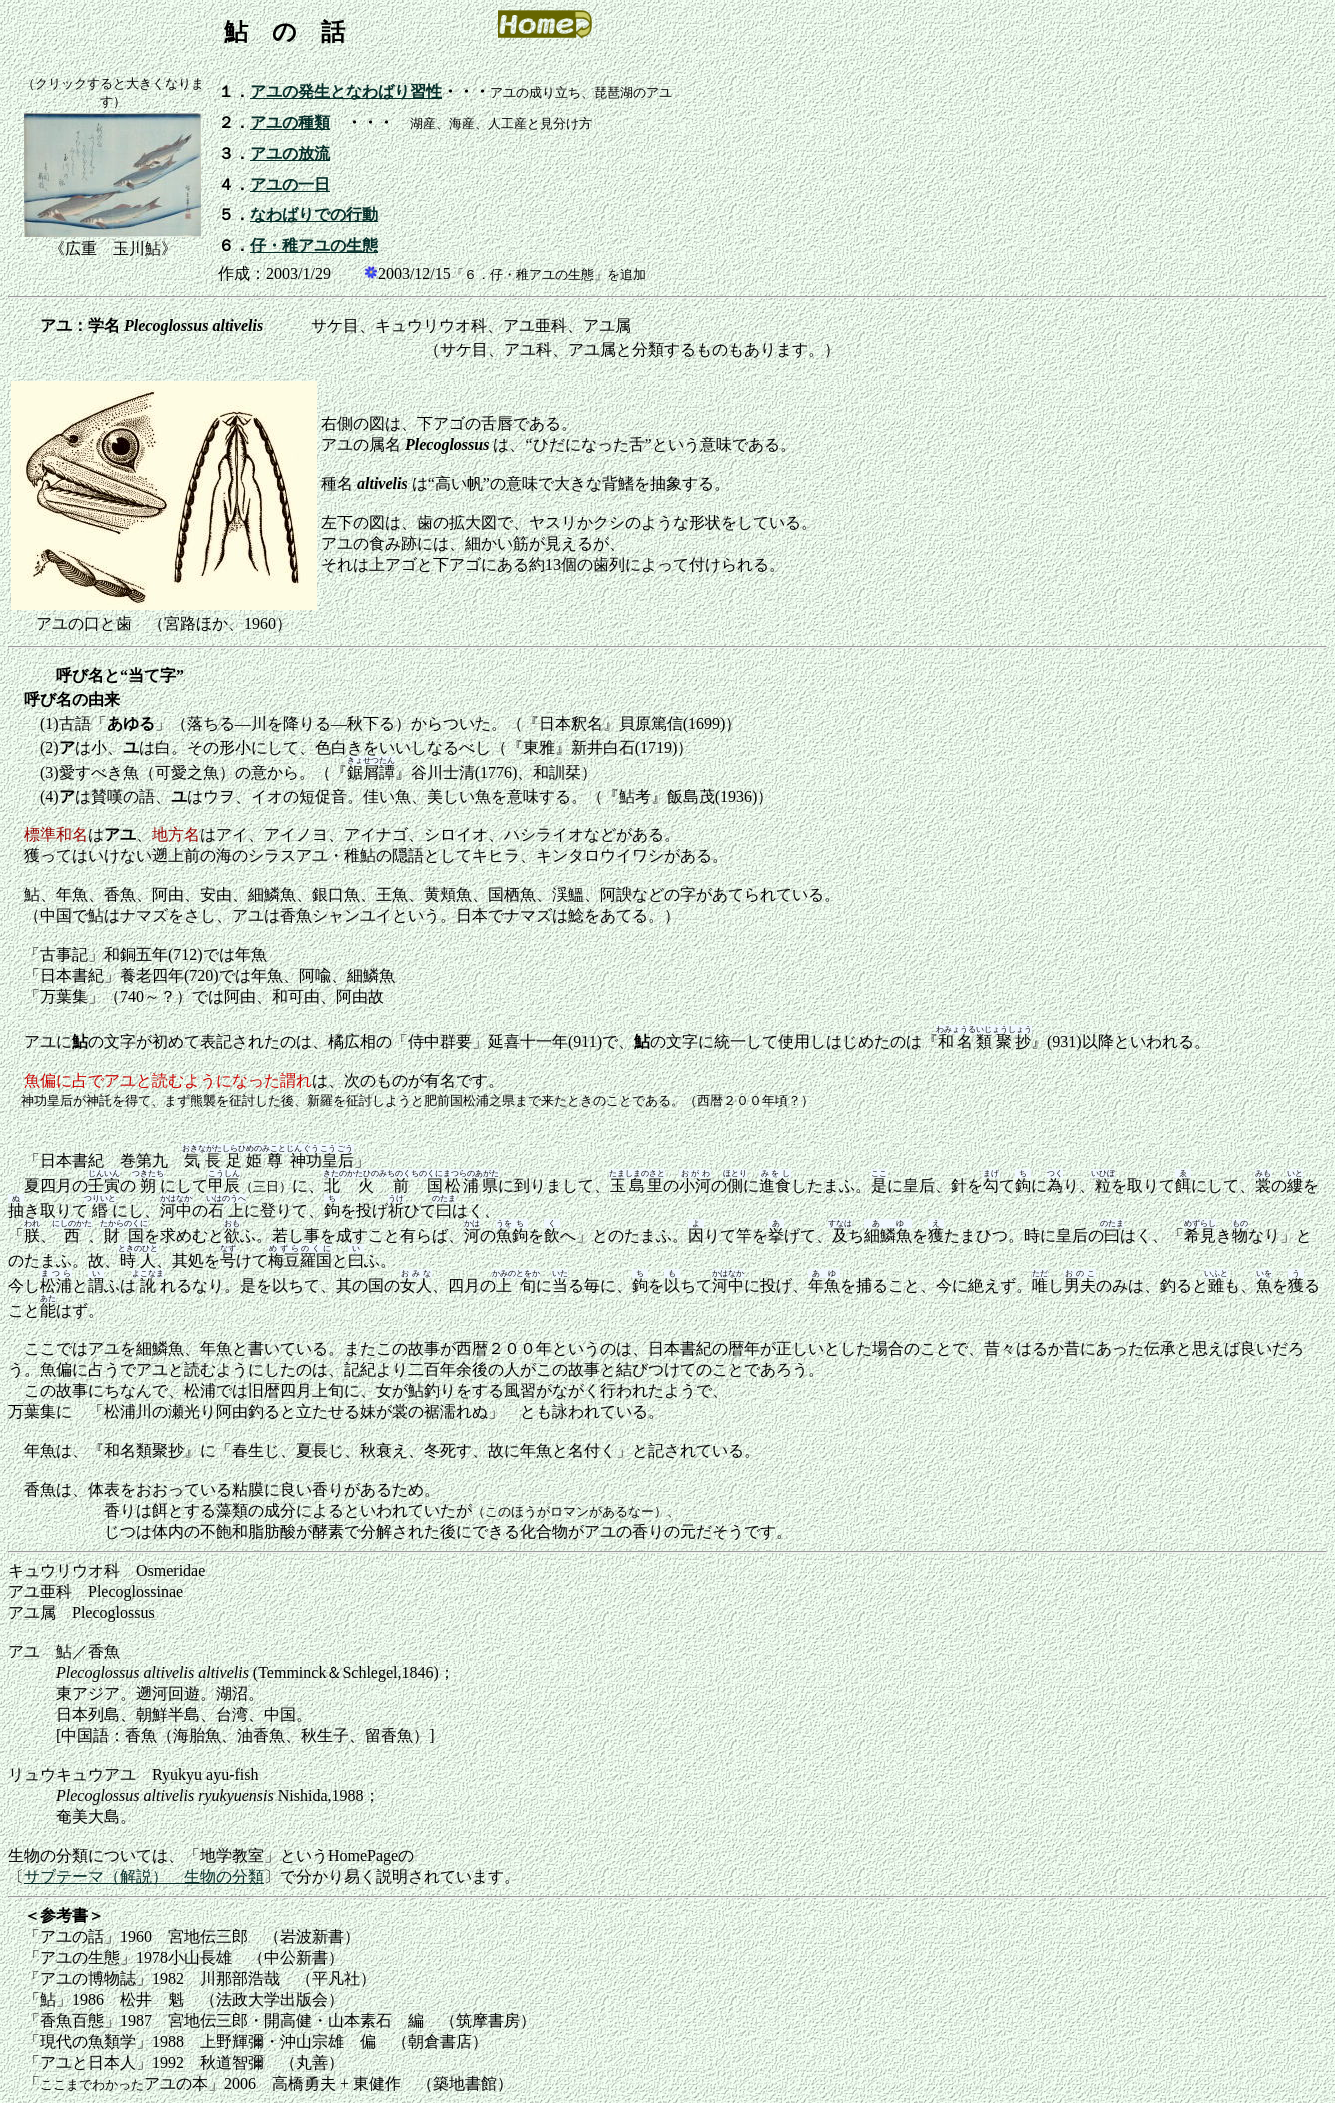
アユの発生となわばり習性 (346, 91)
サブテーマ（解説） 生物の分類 (144, 1876)
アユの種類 (290, 122)
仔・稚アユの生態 (314, 245)
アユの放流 (290, 153)
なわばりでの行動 (314, 214)
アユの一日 (290, 184)
